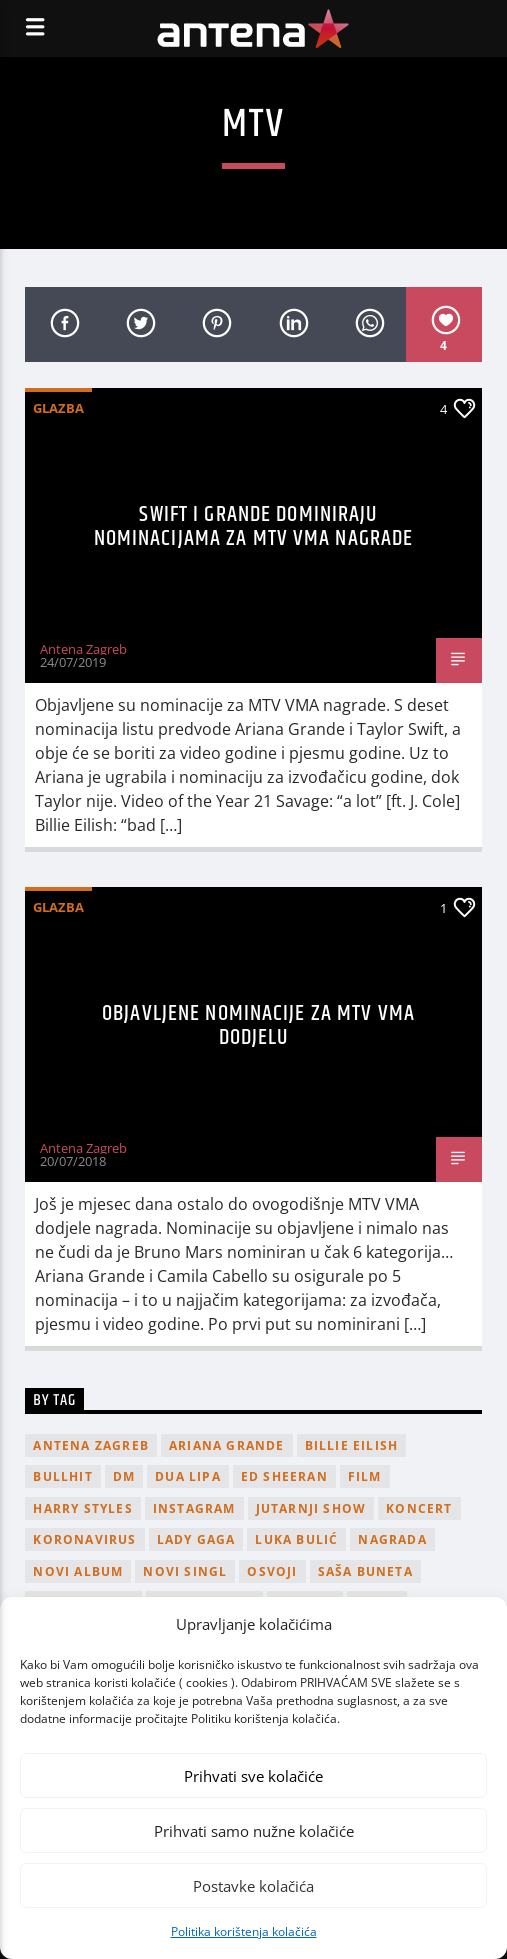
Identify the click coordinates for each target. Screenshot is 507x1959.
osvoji (272, 1571)
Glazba (58, 408)
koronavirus (84, 1539)
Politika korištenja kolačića (244, 1931)
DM (124, 1476)
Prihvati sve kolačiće (253, 1776)
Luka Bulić (296, 1539)
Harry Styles (82, 1508)
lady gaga (196, 1539)
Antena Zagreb (83, 649)
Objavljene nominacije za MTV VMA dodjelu (258, 1025)
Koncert (419, 1508)
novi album (78, 1571)
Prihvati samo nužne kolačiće (254, 1831)
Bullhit (62, 1476)
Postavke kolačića (253, 1886)
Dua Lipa (188, 1476)
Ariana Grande (227, 1445)
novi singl (185, 1571)
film (365, 1476)
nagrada (392, 1539)
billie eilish (352, 1445)
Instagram (194, 1508)
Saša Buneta (365, 1571)
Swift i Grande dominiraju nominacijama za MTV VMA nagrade (254, 526)
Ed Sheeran (284, 1476)
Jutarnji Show (311, 1508)
